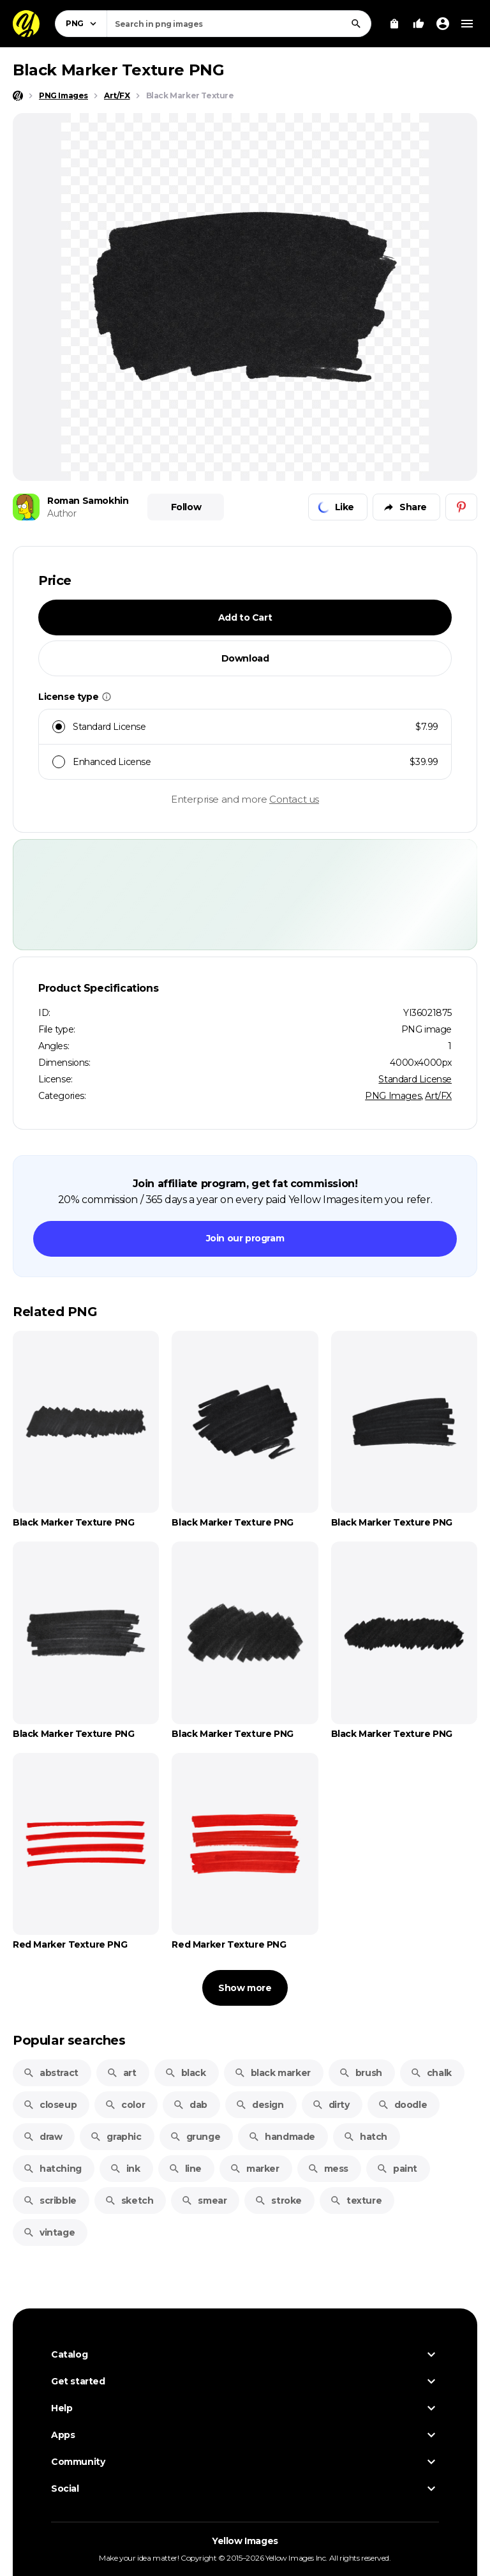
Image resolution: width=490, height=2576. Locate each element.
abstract (50, 2073)
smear (203, 2200)
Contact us (294, 799)
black (185, 2073)
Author (62, 513)
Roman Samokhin (87, 500)
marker (254, 2168)
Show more (244, 1988)
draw (42, 2136)
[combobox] (239, 23)
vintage (49, 2232)
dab (190, 2104)
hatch (365, 2136)
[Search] (356, 23)
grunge (195, 2136)
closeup (50, 2104)
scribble (50, 2200)
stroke (278, 2200)
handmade (281, 2136)
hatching (52, 2168)
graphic (115, 2136)
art (122, 2073)
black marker (272, 2073)
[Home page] (18, 96)
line (185, 2168)
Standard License (415, 1079)
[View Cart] (394, 23)
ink (125, 2168)
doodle (402, 2104)
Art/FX (438, 1096)
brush (360, 2073)
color (125, 2104)
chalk (431, 2073)
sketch (129, 2200)
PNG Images (393, 1096)
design (259, 2104)
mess (328, 2168)
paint (396, 2168)
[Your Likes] (418, 23)
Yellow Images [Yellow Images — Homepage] (245, 2541)
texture (356, 2200)
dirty (331, 2104)
